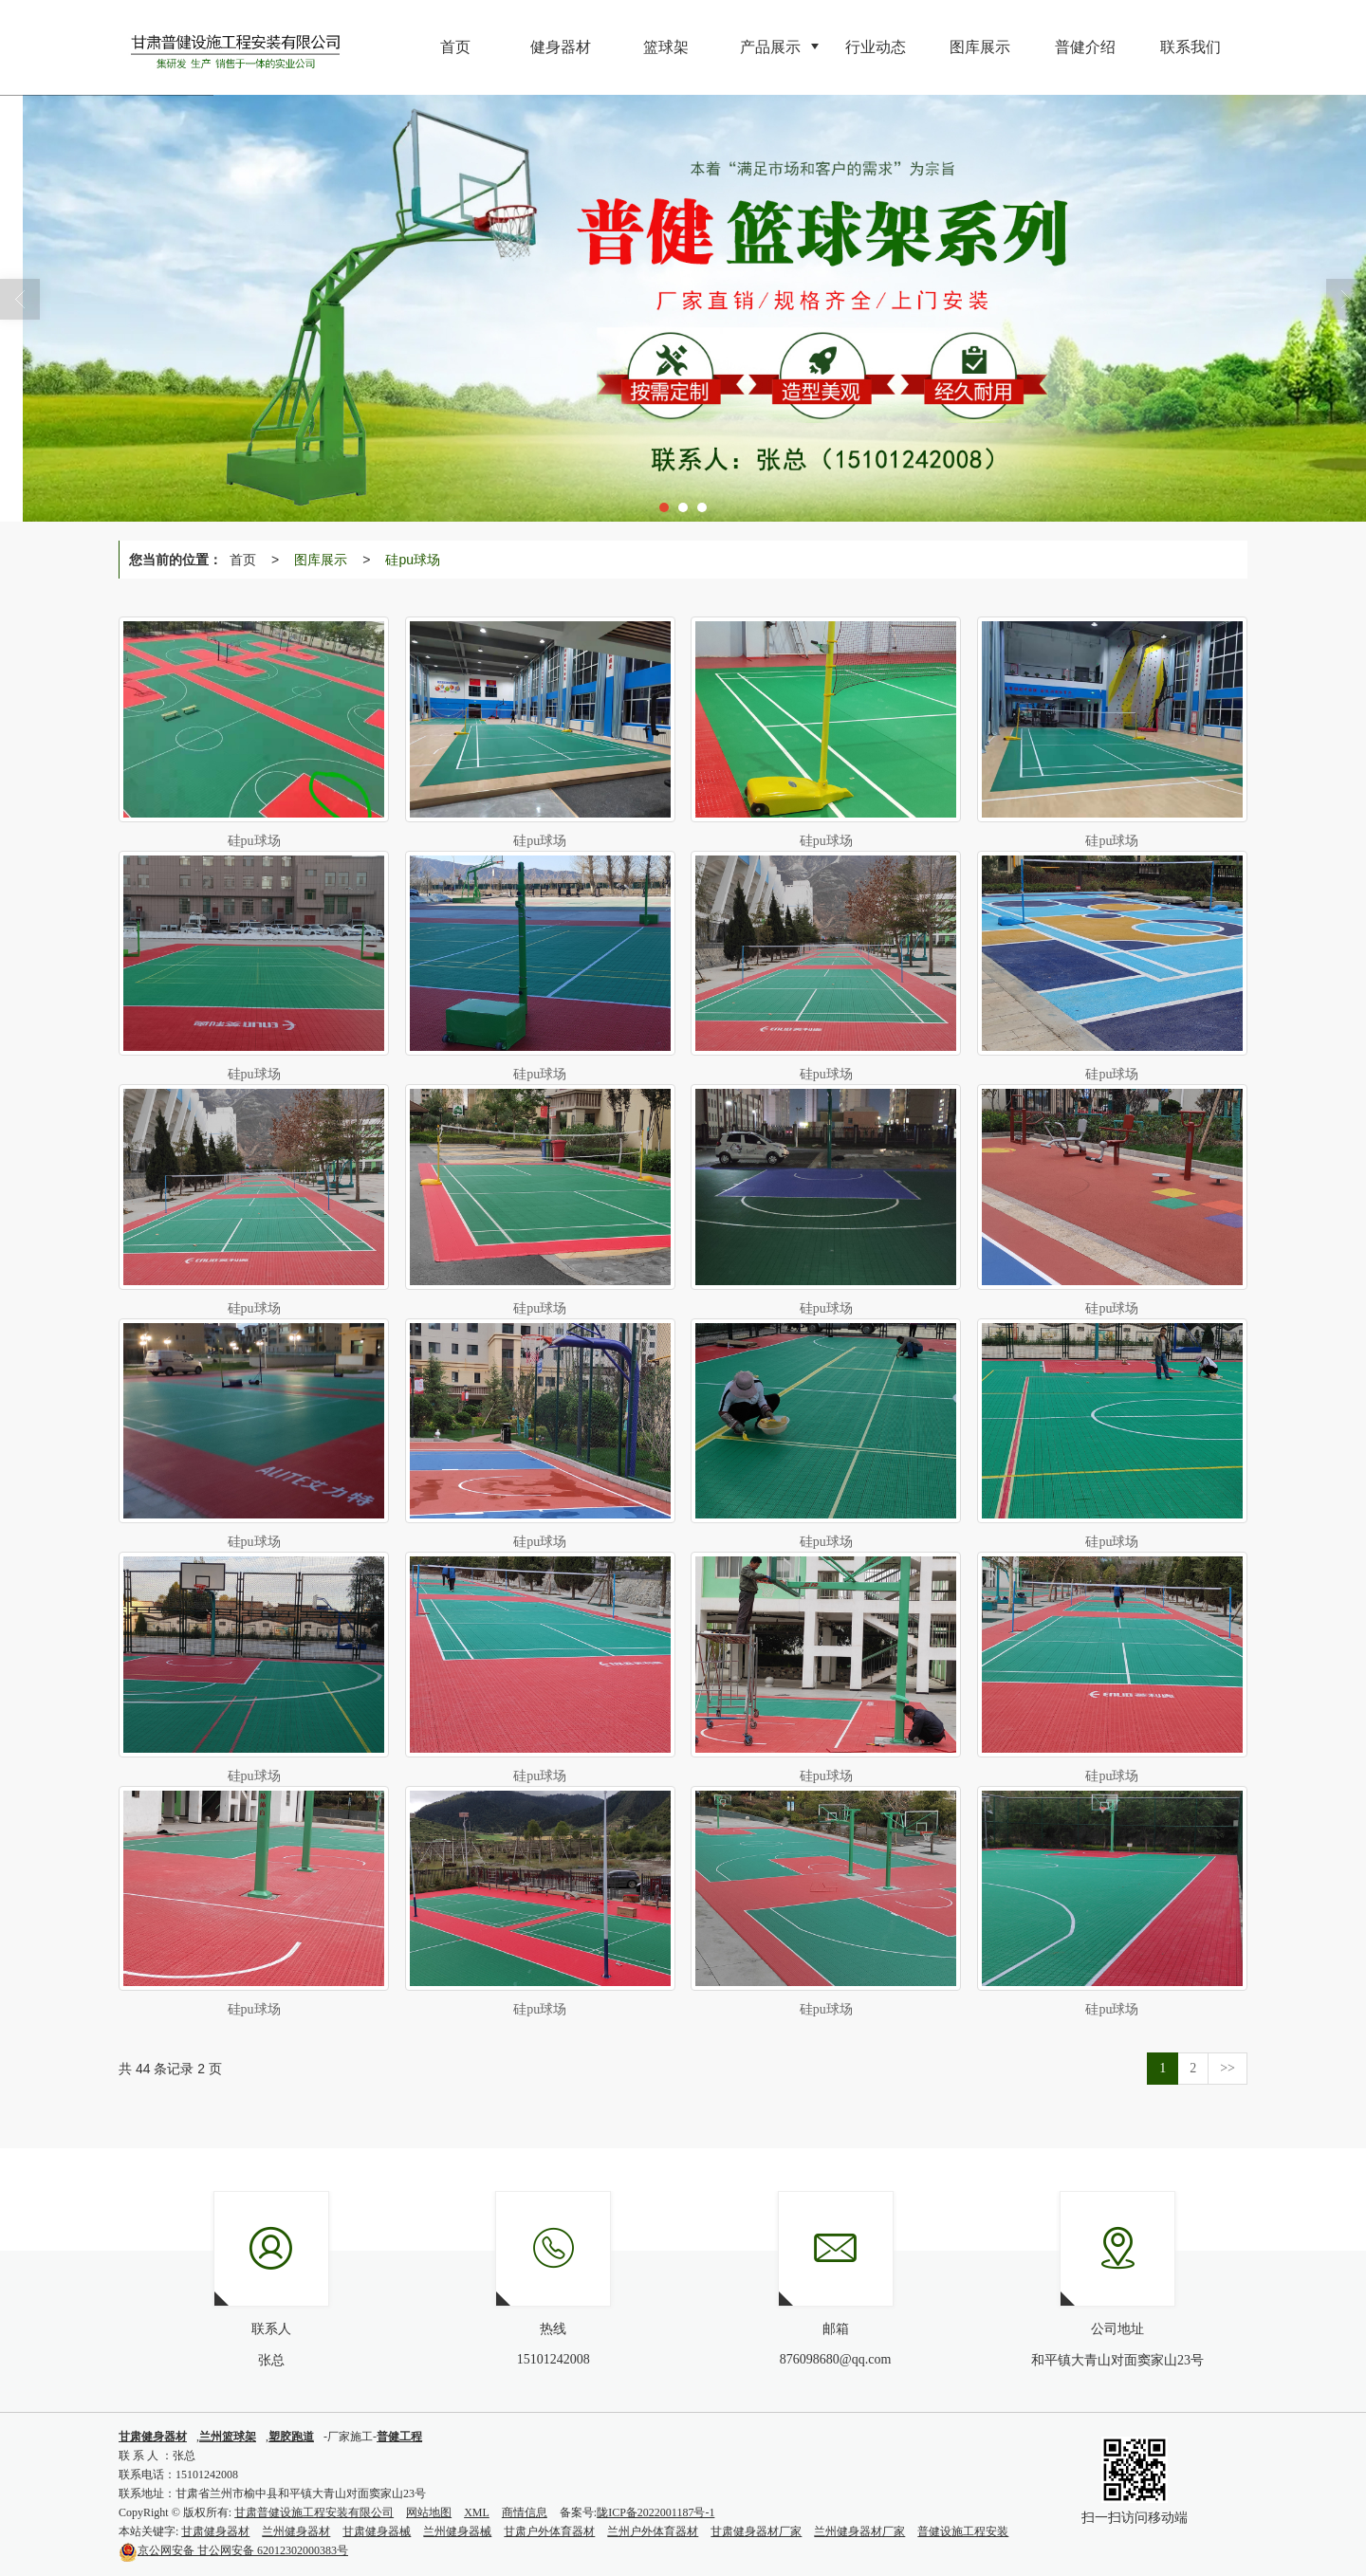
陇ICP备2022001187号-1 (655, 2512)
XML (476, 2512)
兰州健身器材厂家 (859, 2531)
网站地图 (429, 2512)
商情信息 (524, 2512)
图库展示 (320, 559)
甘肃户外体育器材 (549, 2531)
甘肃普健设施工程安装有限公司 (314, 2512)
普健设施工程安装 (962, 2531)
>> (1227, 2068)
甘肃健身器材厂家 (756, 2531)
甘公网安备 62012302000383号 (233, 2550)
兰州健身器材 (296, 2531)
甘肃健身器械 (376, 2531)
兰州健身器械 (457, 2531)
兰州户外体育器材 (652, 2531)
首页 (243, 559)
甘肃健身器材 (215, 2531)
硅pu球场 (412, 559)
